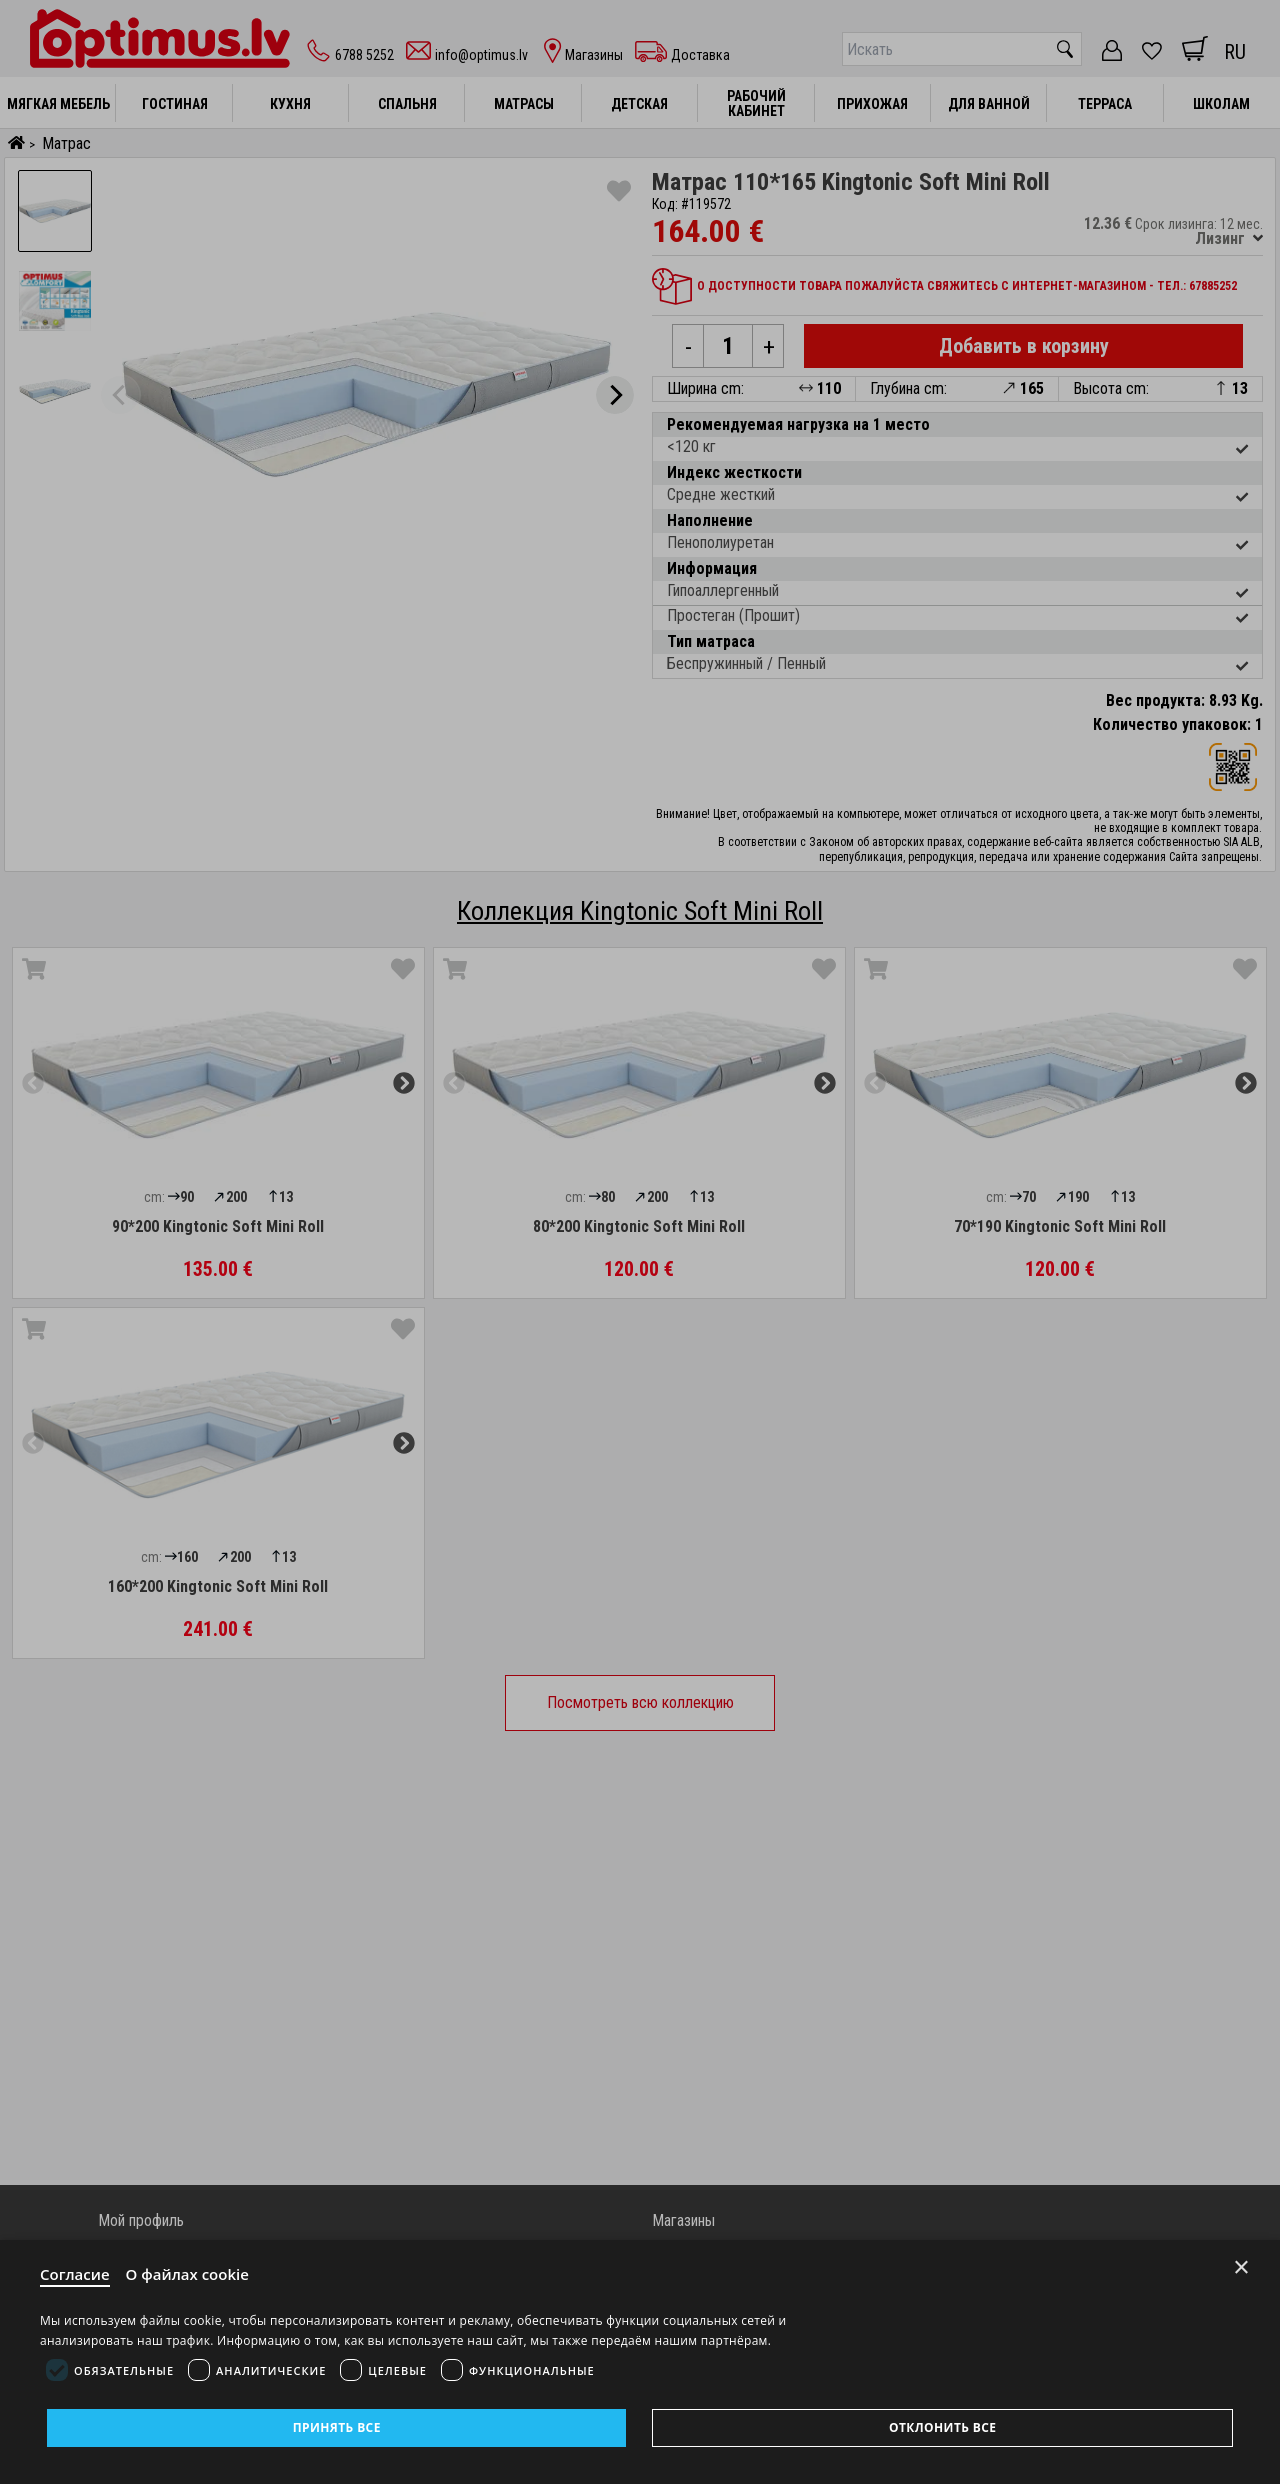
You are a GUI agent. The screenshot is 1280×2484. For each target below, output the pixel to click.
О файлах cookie (187, 2274)
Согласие (75, 2274)
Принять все (337, 2427)
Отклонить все (942, 2427)
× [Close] (1241, 2267)
